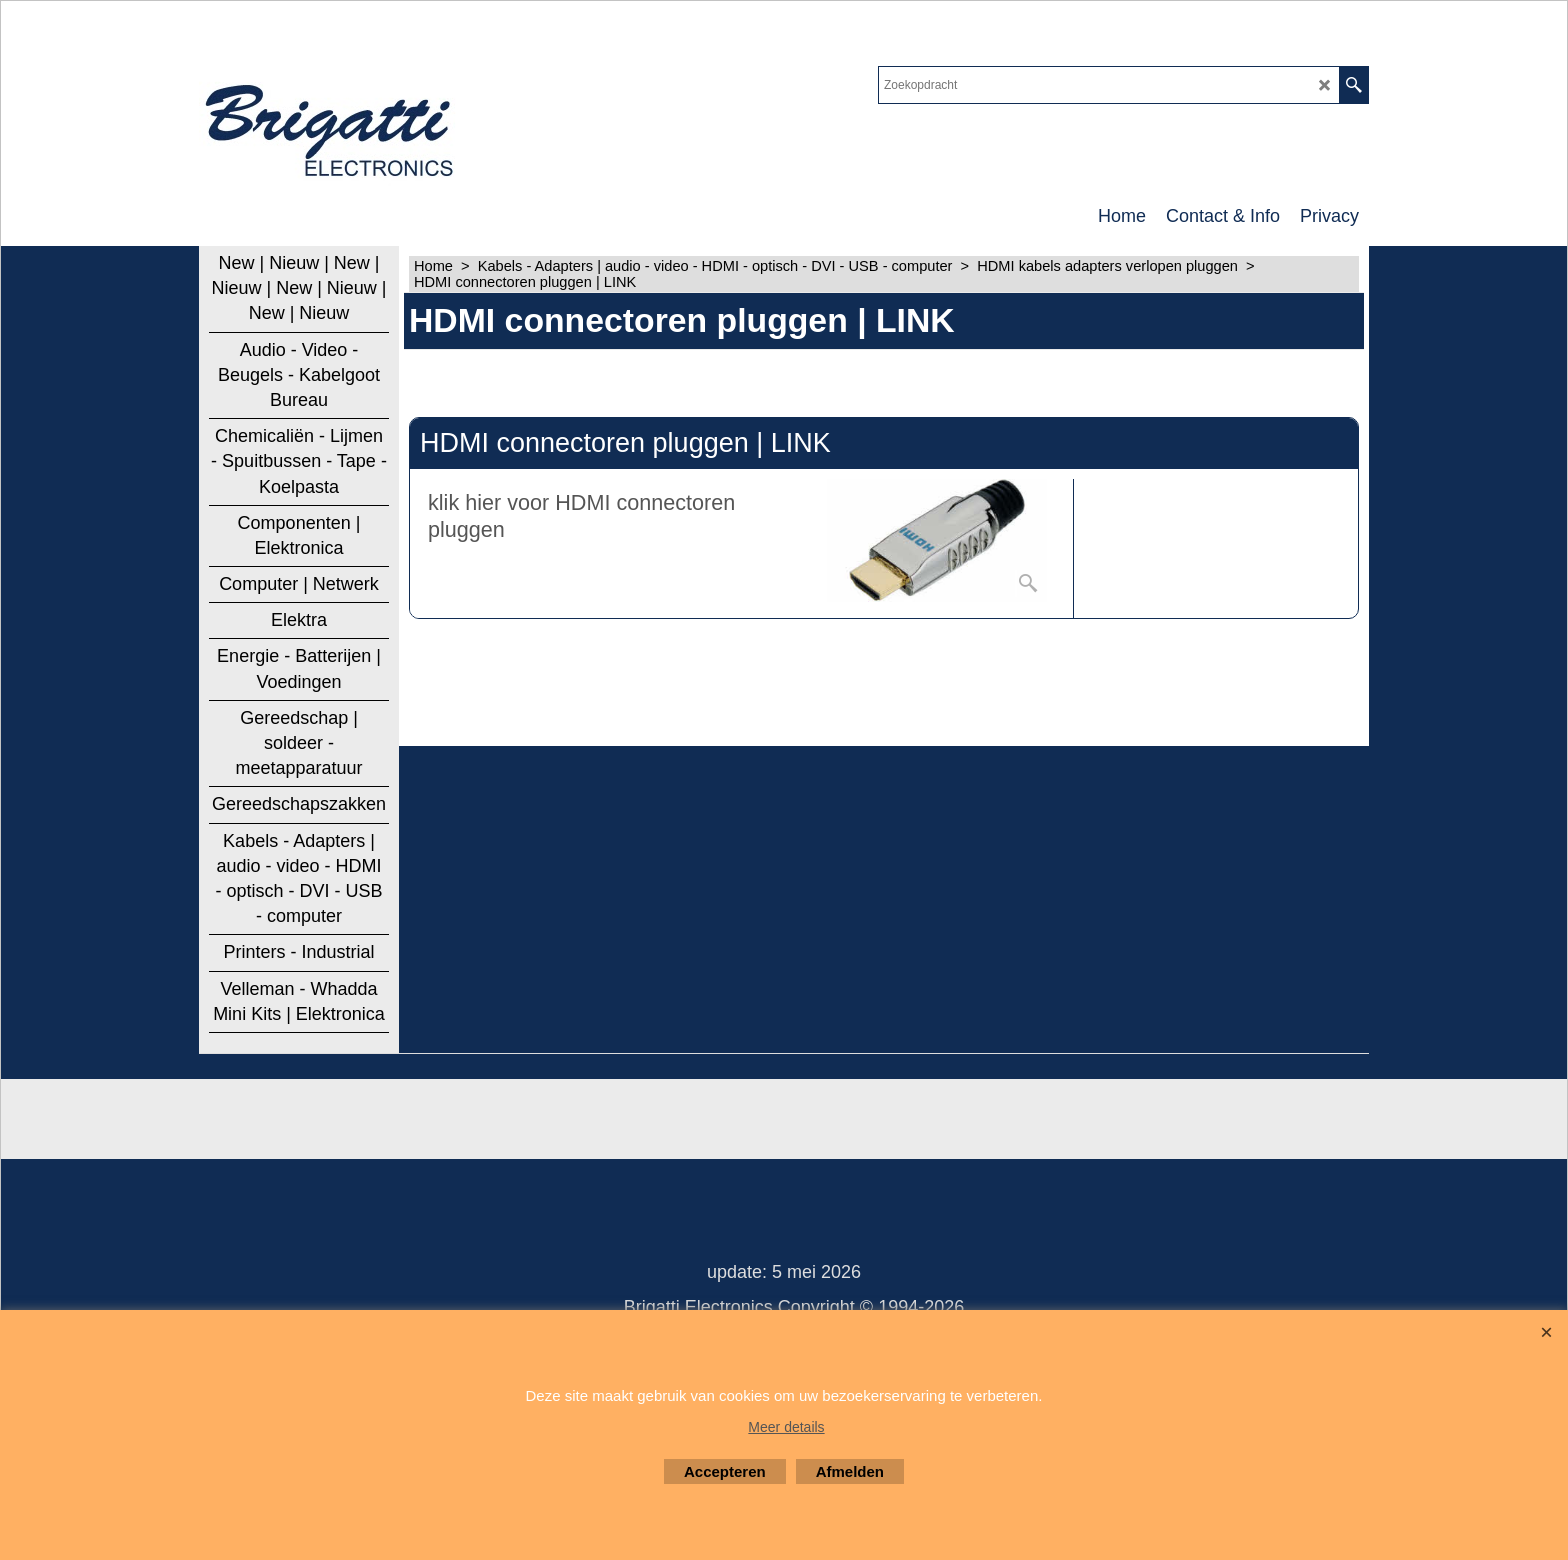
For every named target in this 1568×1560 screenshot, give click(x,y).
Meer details (786, 1427)
